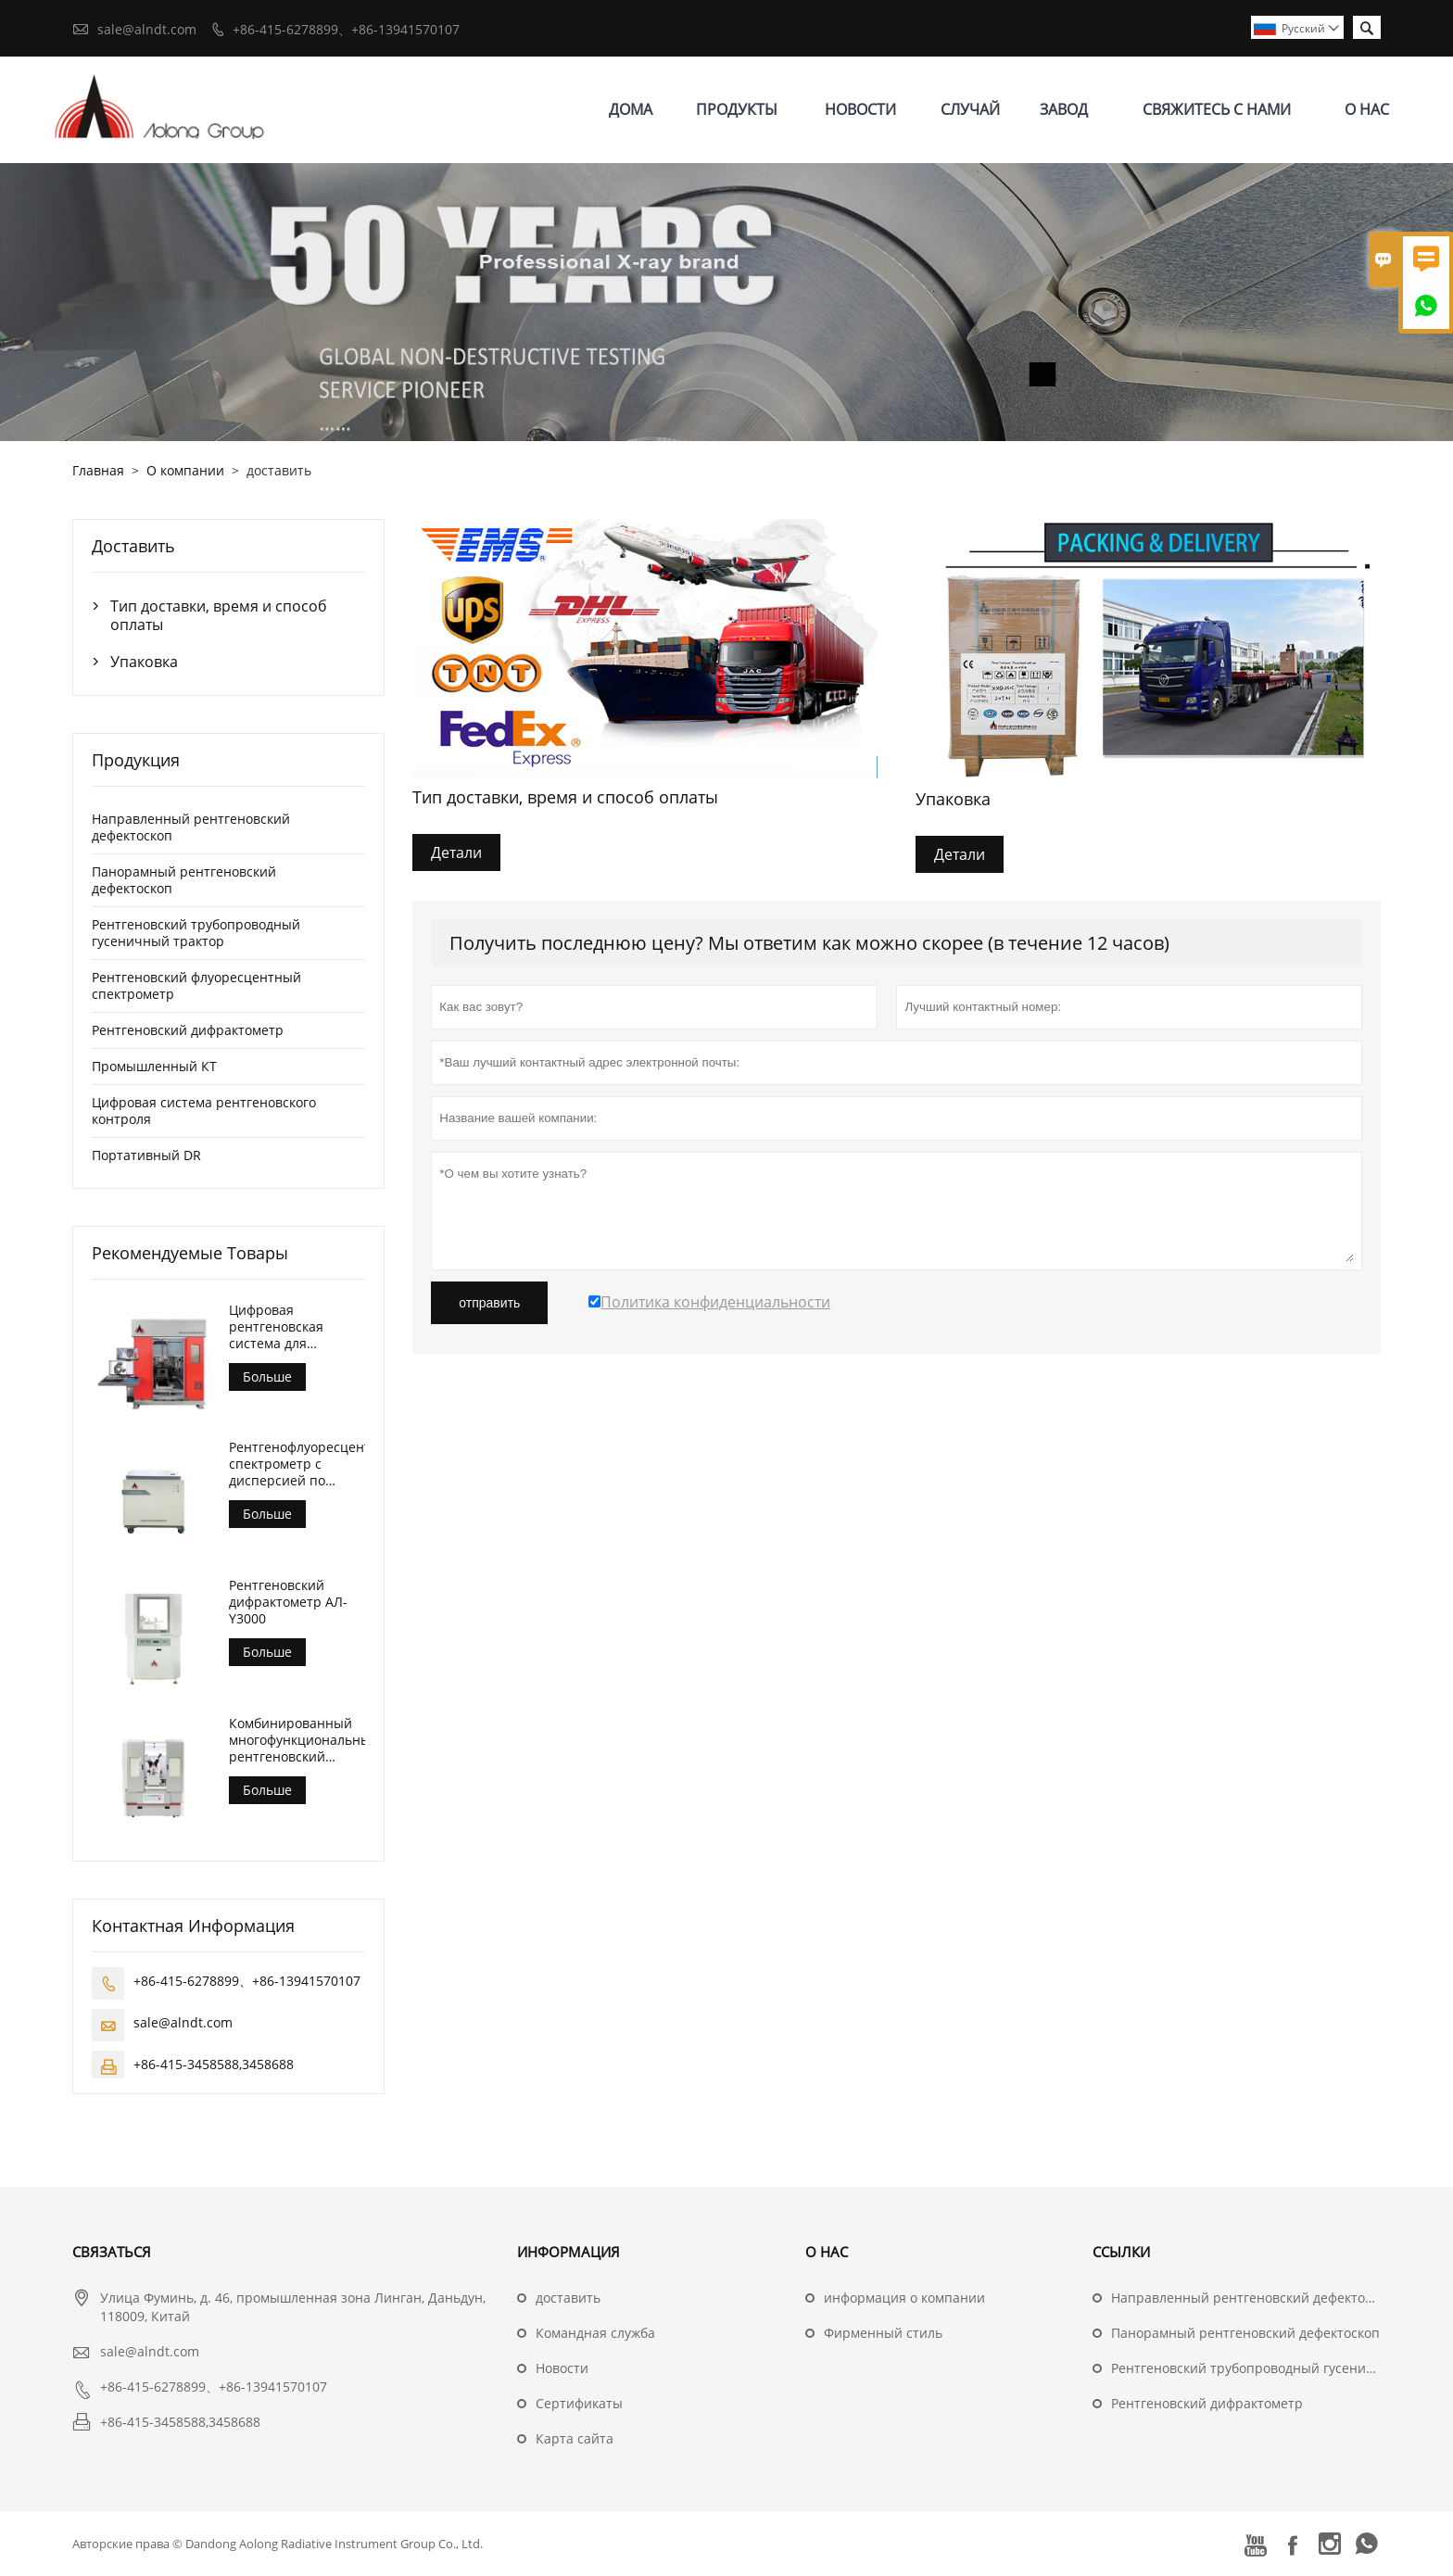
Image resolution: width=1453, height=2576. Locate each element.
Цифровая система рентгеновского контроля (204, 1110)
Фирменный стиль (883, 2333)
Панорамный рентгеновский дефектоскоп (184, 880)
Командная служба (595, 2333)
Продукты (736, 109)
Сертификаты (579, 2403)
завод (1064, 109)
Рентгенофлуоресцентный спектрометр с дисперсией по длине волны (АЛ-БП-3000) (297, 1464)
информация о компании (904, 2297)
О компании (185, 470)
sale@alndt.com (146, 29)
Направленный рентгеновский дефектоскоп (191, 827)
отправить (489, 1302)
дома (630, 109)
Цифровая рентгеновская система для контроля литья (279, 1327)
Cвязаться (111, 2251)
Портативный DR (146, 1155)
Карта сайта (574, 2438)
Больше (267, 1376)
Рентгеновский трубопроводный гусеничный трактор (196, 932)
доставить (568, 2297)
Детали (456, 852)
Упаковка (144, 661)
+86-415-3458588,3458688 (213, 2064)
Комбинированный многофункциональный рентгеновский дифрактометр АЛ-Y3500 (297, 1740)
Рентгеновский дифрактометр (188, 1030)
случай (970, 109)
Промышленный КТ (154, 1066)
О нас (1367, 109)
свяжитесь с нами (1217, 109)
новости (860, 109)
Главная (98, 470)
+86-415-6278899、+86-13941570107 (346, 29)
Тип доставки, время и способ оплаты (218, 615)
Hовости (562, 2368)
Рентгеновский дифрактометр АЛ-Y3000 (288, 1602)
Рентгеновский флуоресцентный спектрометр (196, 985)
